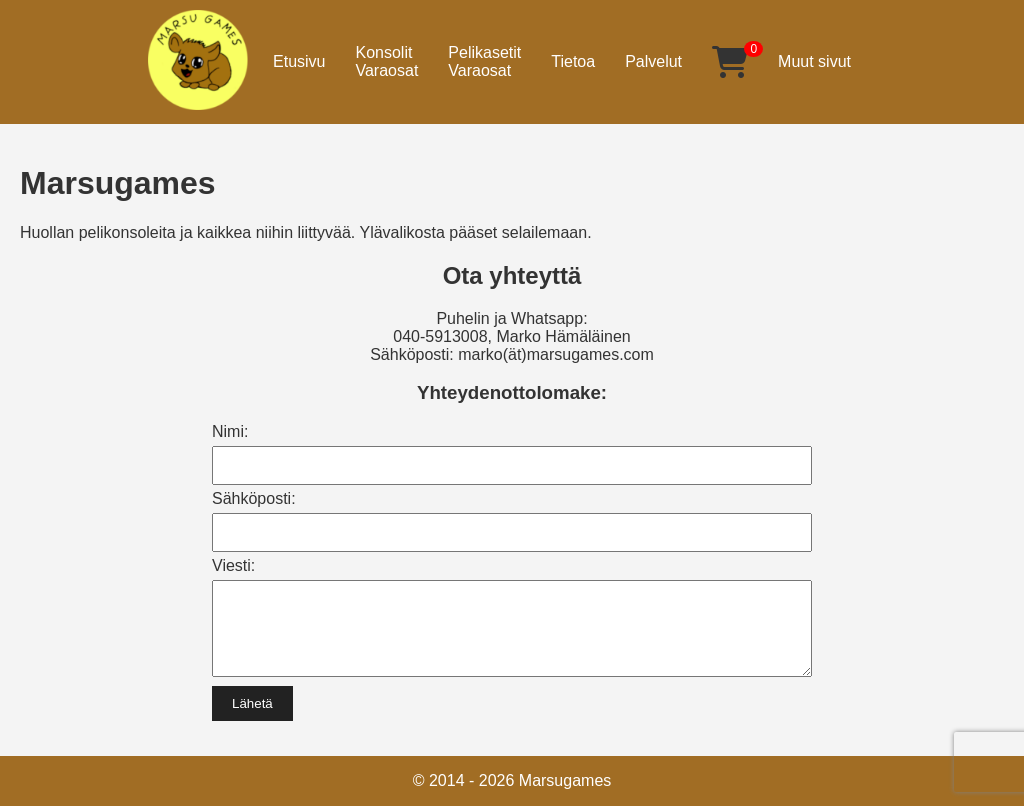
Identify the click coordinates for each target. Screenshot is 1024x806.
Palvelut (653, 61)
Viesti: (233, 565)
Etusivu (299, 61)
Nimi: (230, 431)
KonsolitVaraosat (386, 61)
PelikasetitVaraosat (484, 61)
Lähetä (252, 718)
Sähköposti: (254, 498)
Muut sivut (814, 61)
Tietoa (573, 61)
